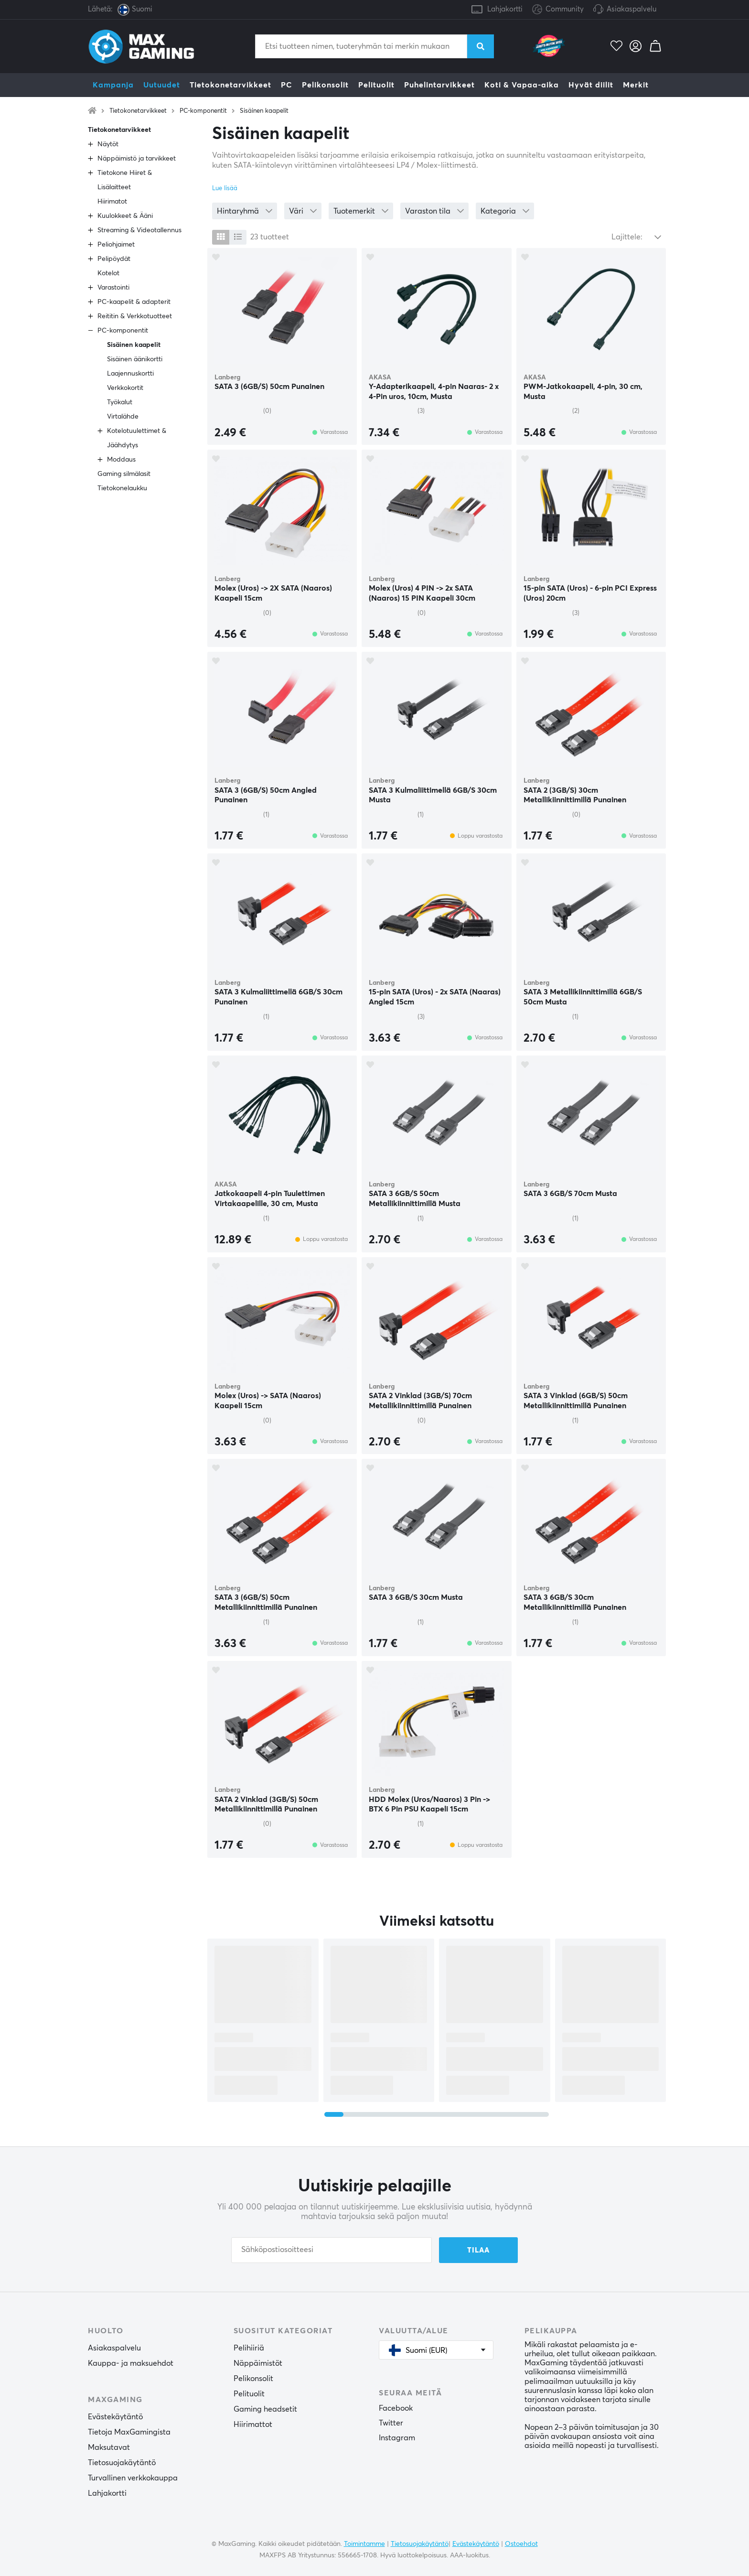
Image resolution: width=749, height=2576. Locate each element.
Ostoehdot (521, 2544)
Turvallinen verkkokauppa (133, 2478)
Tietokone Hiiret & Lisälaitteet (124, 180)
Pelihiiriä (249, 2348)
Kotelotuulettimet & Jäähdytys (136, 438)
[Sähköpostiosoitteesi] (331, 2250)
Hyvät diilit (590, 85)
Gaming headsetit (265, 2409)
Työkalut (119, 402)
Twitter (391, 2423)
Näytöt (107, 144)
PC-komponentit (203, 111)
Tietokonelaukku (122, 488)
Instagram (397, 2438)
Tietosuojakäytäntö (122, 2463)
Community (558, 9)
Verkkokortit (125, 388)
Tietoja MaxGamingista (129, 2432)
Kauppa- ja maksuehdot (130, 2363)
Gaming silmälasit (123, 474)
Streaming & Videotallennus (139, 230)
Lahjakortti (505, 9)
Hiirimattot (253, 2424)
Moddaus (121, 459)
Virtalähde (123, 416)
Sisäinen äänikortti (134, 359)
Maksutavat (109, 2447)
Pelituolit (376, 85)
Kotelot (108, 273)
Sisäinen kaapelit (264, 111)
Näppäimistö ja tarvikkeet (136, 158)
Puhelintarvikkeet (439, 85)
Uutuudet (161, 85)
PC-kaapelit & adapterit (134, 302)
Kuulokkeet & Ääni (125, 216)
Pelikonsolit (325, 85)
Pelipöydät (113, 259)
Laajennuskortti (130, 373)
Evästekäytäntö (115, 2417)
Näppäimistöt (258, 2363)
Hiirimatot (112, 201)
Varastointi (113, 287)
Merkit (636, 85)
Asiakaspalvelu (631, 9)
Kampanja (113, 85)
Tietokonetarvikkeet (230, 85)
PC (286, 85)
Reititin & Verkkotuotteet (134, 316)
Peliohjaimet (116, 244)
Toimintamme (364, 2544)
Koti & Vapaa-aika (521, 85)
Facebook (396, 2408)
